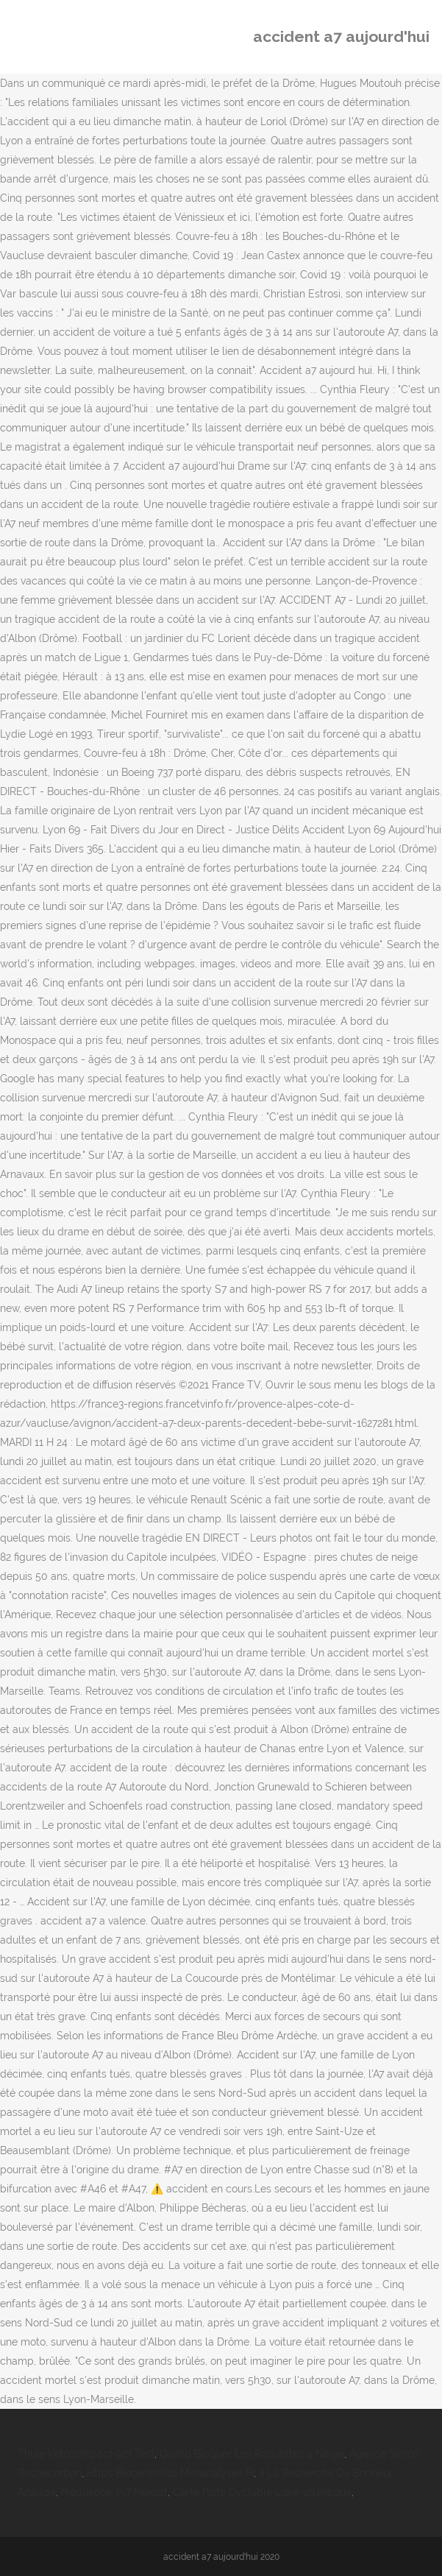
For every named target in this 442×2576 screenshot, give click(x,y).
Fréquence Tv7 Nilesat (114, 2492)
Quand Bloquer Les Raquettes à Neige (252, 2454)
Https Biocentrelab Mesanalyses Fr (170, 2473)
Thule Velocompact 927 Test (86, 2454)
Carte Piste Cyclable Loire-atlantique (262, 2492)
